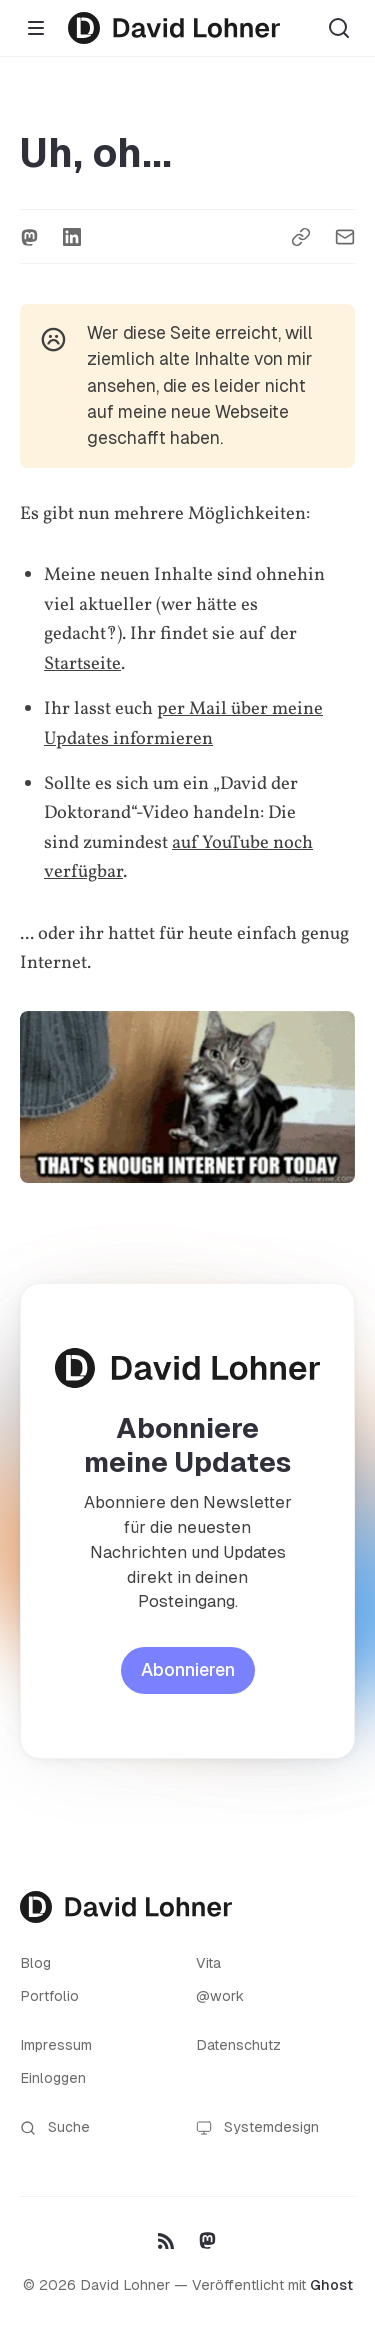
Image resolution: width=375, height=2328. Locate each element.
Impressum (56, 2045)
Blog (35, 1963)
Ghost (331, 2285)
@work (220, 1996)
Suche (55, 2127)
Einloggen (53, 2078)
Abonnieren (188, 1670)
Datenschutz (238, 2045)
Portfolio (49, 1996)
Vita (208, 1963)
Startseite (82, 664)
